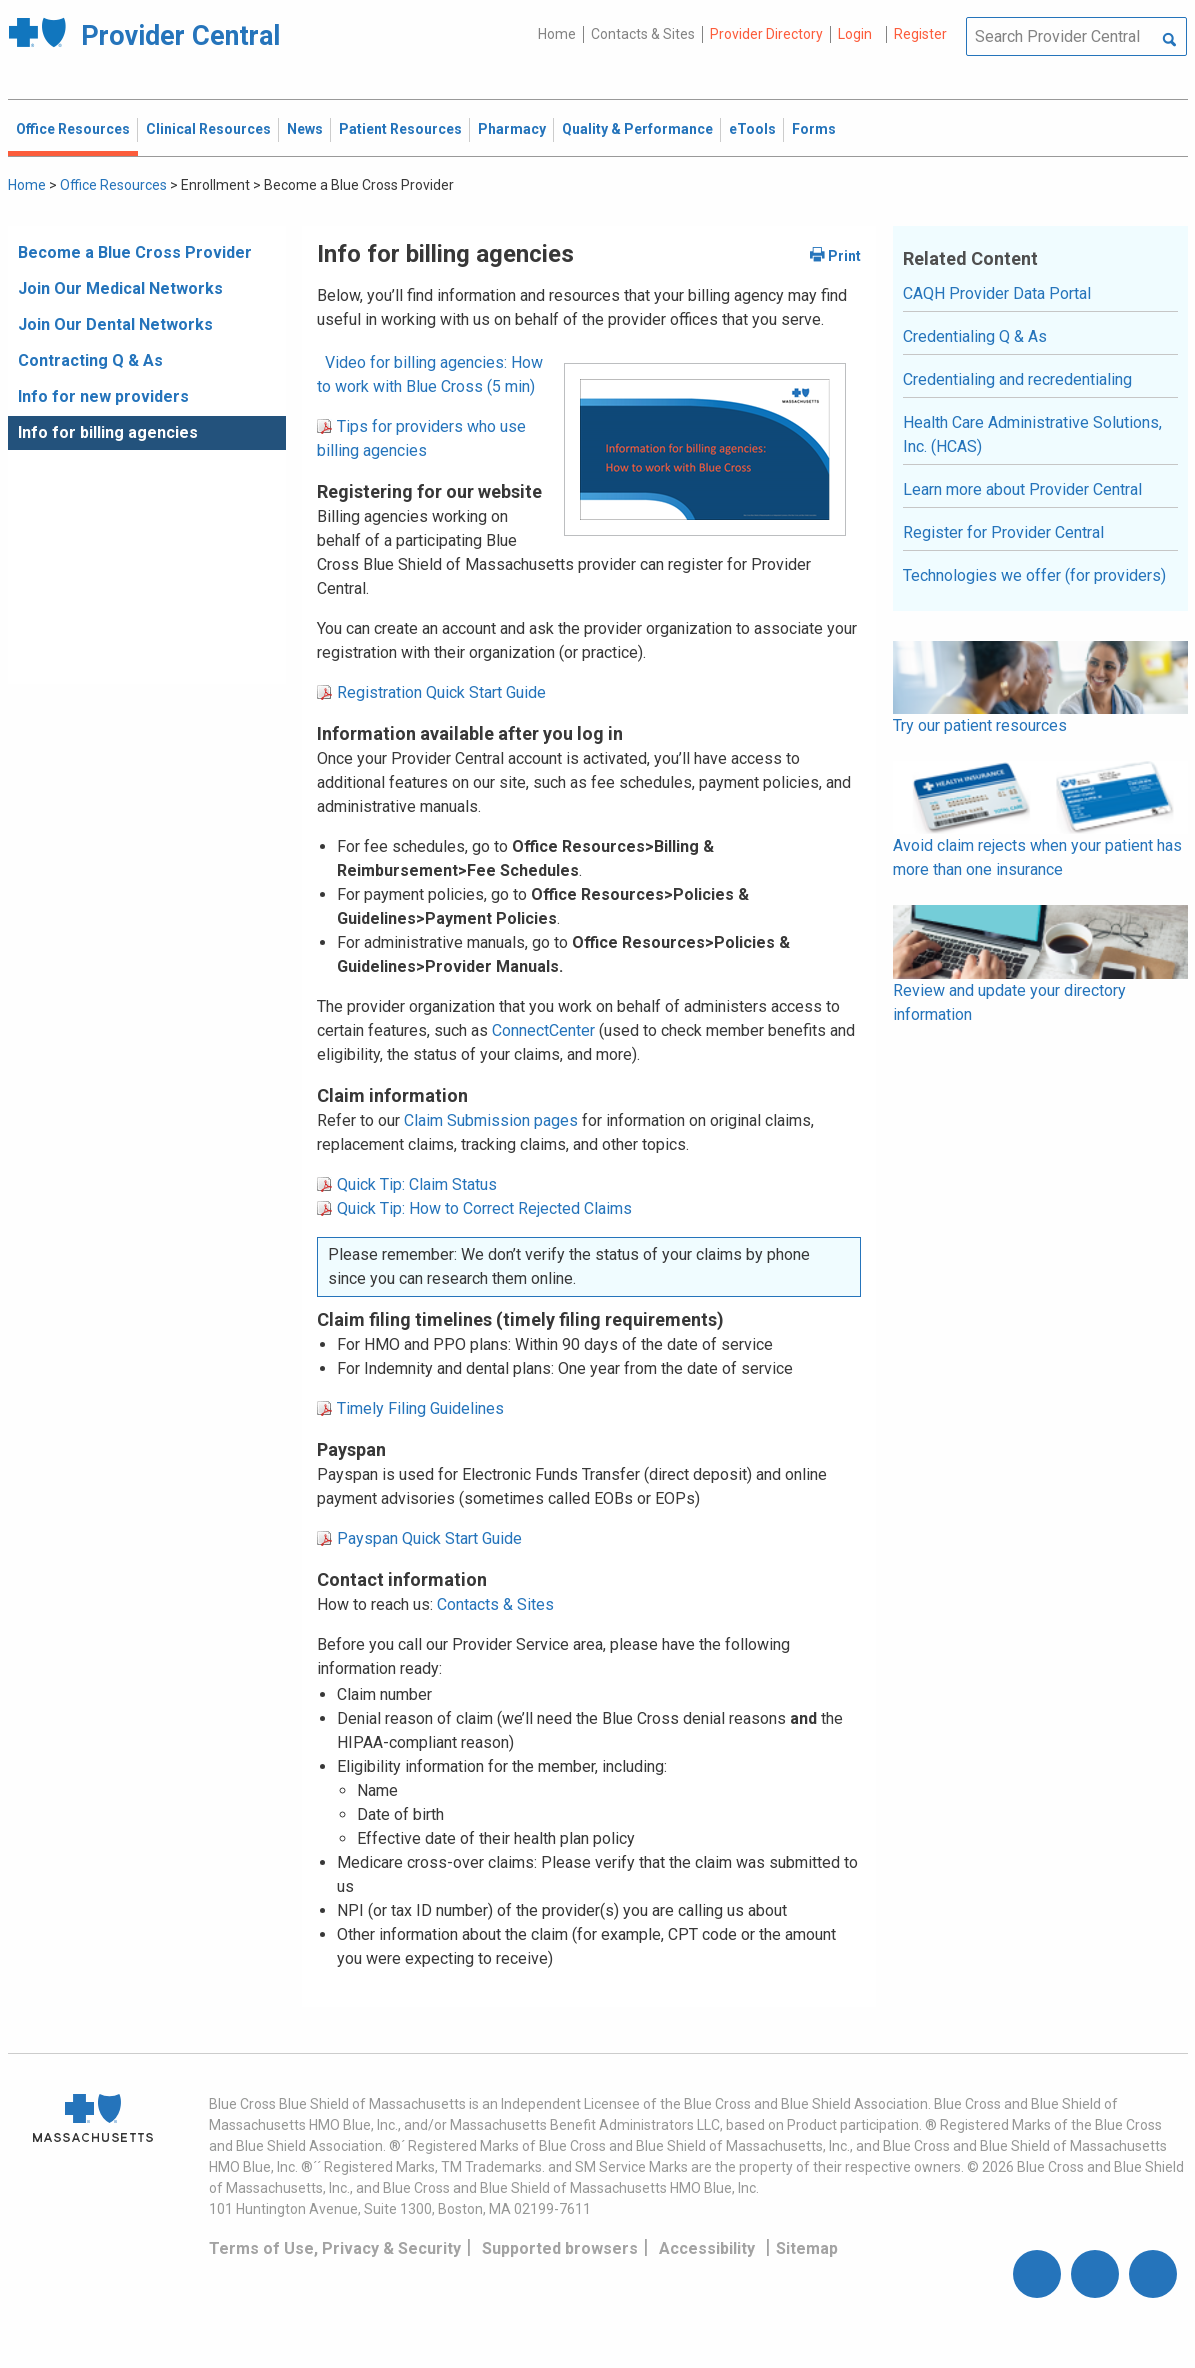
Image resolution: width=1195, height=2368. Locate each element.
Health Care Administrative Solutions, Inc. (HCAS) (1032, 434)
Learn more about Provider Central (1022, 489)
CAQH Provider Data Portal (997, 293)
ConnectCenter (543, 1030)
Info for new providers (103, 396)
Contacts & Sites (643, 34)
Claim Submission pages (491, 1120)
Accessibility (707, 2248)
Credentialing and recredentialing (1017, 379)
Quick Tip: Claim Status (417, 1184)
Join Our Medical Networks (120, 288)
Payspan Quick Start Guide (429, 1538)
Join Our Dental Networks (115, 324)
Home (557, 34)
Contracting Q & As (90, 360)
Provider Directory (766, 34)
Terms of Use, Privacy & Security (335, 2248)
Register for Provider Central (1003, 532)
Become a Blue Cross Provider (135, 252)
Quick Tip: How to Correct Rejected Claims (484, 1208)
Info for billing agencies (108, 432)
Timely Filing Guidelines (420, 1408)
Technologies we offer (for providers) (1034, 575)
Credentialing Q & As (975, 336)
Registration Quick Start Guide (441, 692)
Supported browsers (560, 2248)
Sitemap (807, 2248)
